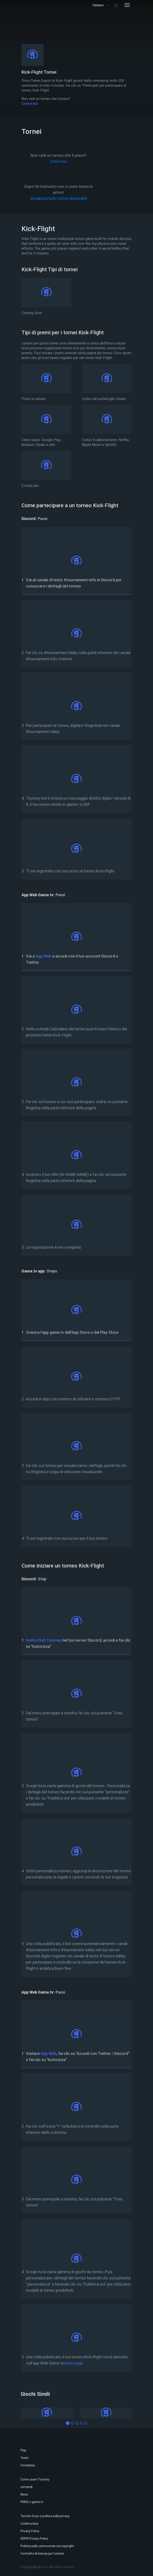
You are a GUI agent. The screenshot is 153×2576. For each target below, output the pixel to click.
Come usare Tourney (34, 2479)
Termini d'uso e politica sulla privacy (45, 2516)
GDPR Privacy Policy (34, 2538)
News (24, 2494)
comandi (26, 2487)
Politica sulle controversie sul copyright (47, 2546)
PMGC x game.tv (31, 2502)
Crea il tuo (30, 103)
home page (73, 2363)
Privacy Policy (29, 2531)
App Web (43, 956)
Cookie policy (29, 2523)
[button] (67, 2423)
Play (23, 2450)
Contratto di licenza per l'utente (42, 2553)
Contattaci (27, 2465)
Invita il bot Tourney (43, 1640)
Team (24, 2458)
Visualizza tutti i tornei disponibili (58, 198)
